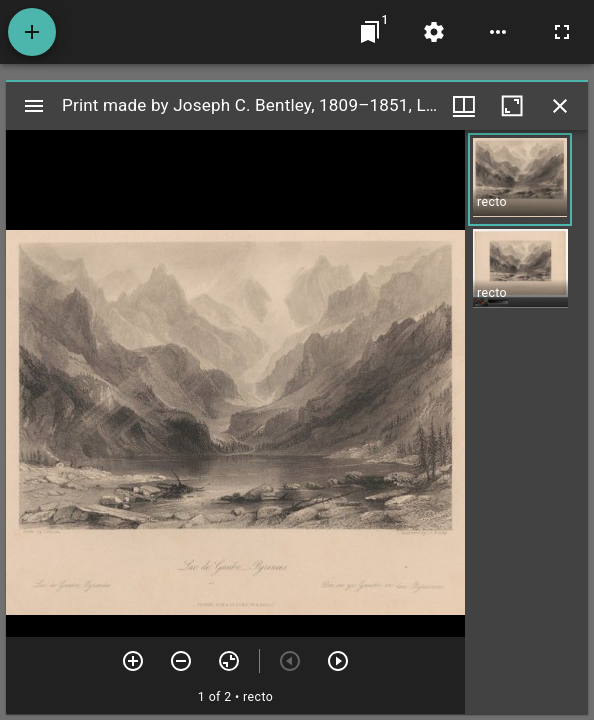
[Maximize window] (512, 106)
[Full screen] (562, 32)
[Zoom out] (181, 661)
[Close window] (560, 106)
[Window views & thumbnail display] (464, 106)
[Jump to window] (370, 32)
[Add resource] (32, 32)
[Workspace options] (498, 32)
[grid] (526, 422)
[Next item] (338, 661)
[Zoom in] (133, 661)
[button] (520, 179)
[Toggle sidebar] (34, 106)
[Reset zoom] (229, 661)
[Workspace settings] (434, 32)
